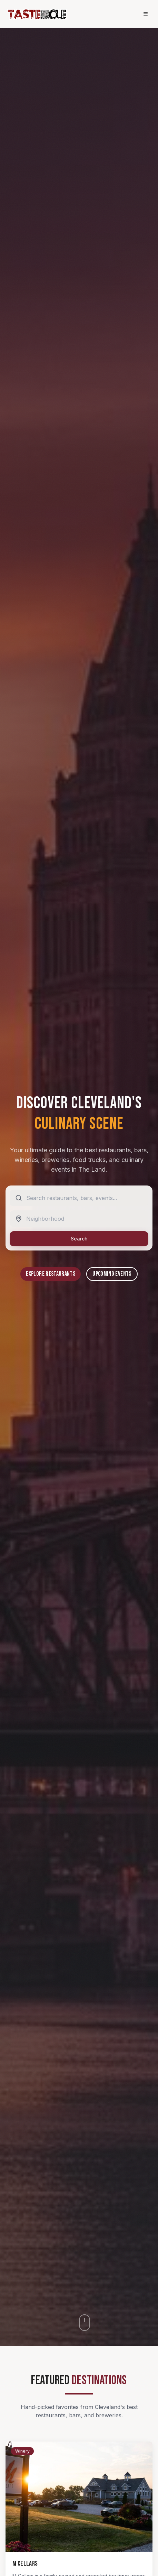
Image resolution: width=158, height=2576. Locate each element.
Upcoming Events (111, 1273)
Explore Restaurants (50, 1273)
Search (79, 1238)
